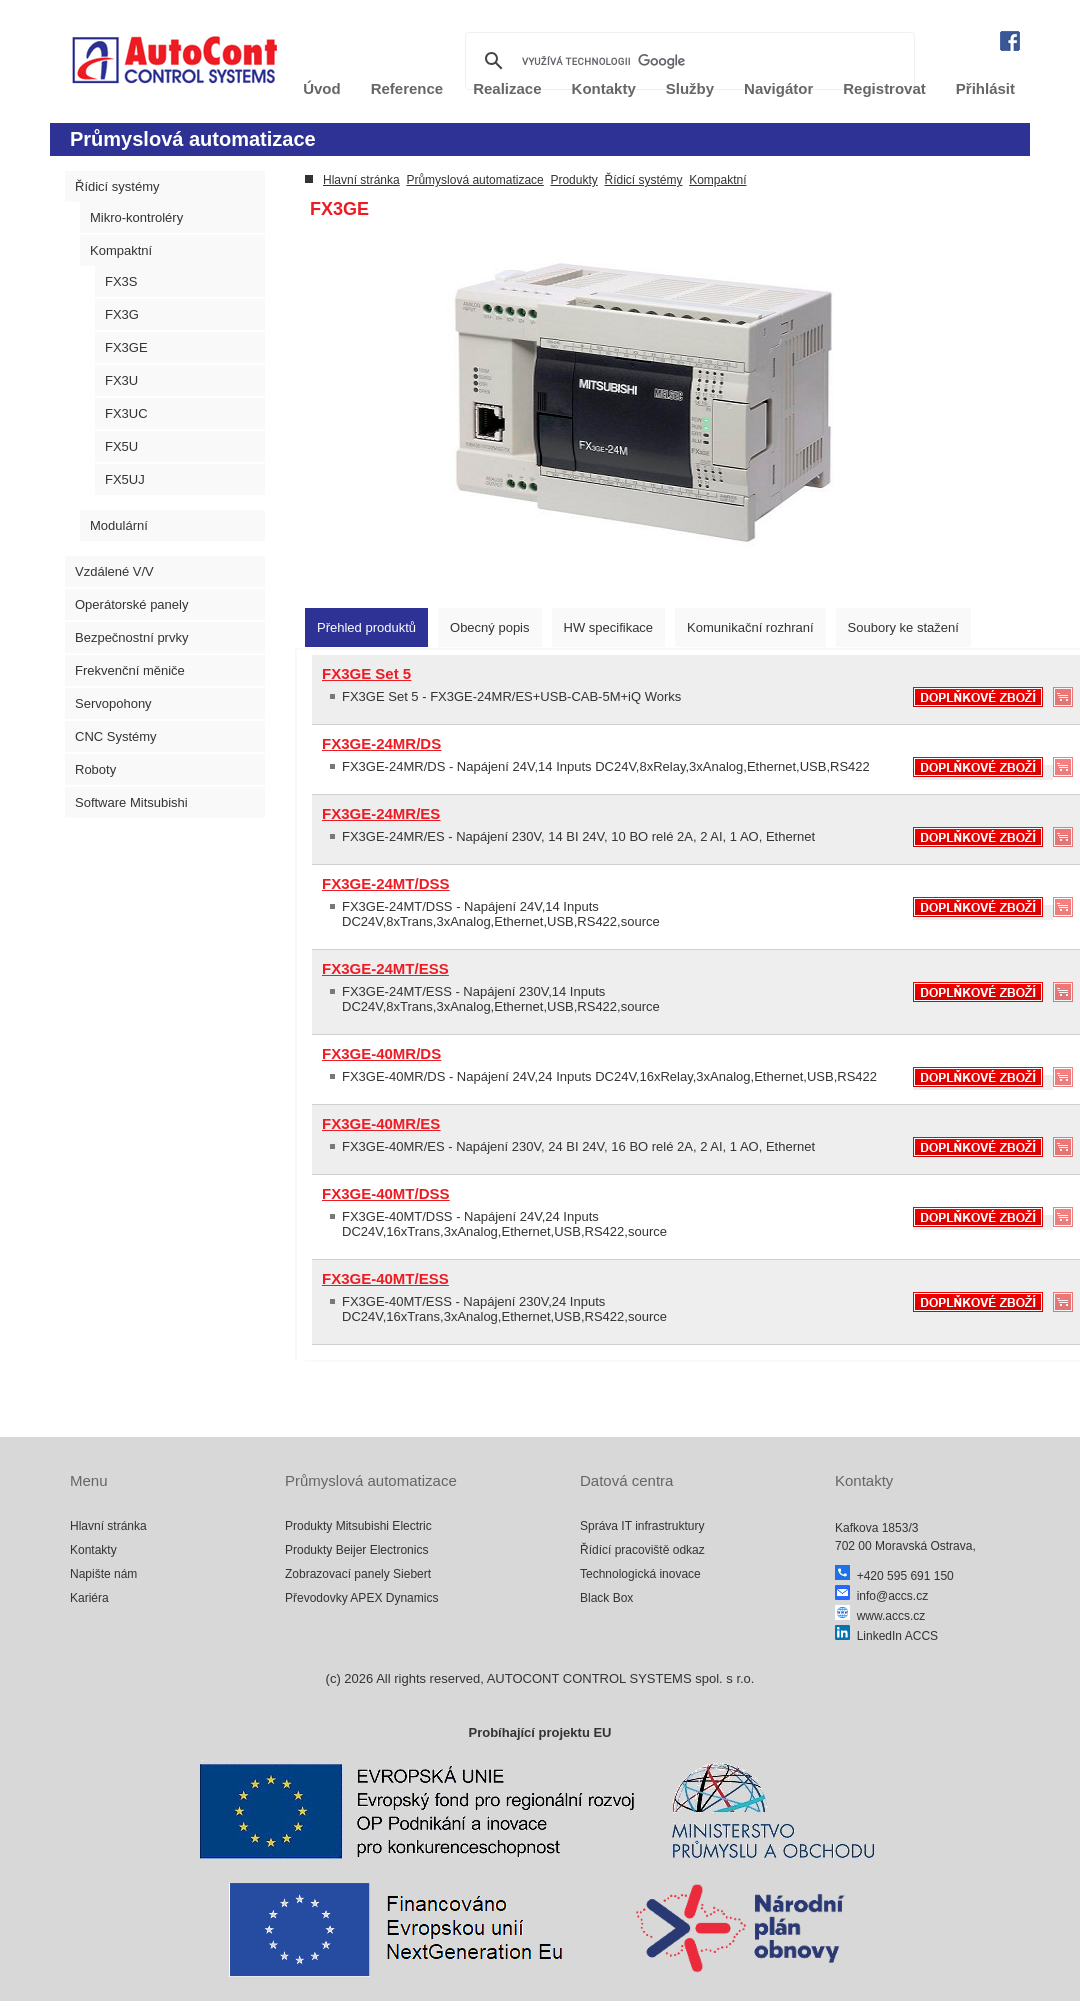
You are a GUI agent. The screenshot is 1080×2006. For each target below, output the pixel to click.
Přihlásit (985, 88)
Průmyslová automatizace (474, 180)
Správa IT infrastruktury (642, 1526)
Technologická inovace (640, 1574)
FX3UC (126, 413)
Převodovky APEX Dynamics (361, 1598)
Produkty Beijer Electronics (356, 1550)
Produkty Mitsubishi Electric (358, 1526)
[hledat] (687, 61)
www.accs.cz (880, 1616)
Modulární (119, 525)
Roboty (95, 769)
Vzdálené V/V (114, 571)
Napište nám (103, 1574)
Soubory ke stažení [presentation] (903, 627)
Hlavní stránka (361, 180)
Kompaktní (121, 250)
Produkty (573, 180)
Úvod (322, 88)
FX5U (121, 446)
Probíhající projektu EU (539, 1732)
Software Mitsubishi (131, 802)
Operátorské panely (131, 604)
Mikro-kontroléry (136, 217)
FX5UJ (125, 479)
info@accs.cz (881, 1596)
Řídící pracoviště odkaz (642, 1550)
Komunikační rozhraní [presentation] (750, 627)
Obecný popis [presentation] (490, 627)
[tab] (366, 627)
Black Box (606, 1598)
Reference (407, 88)
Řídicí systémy (117, 186)
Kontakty (93, 1550)
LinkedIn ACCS (886, 1636)
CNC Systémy (116, 736)
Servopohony (113, 703)
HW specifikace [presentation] (609, 627)
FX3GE (126, 347)
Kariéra (89, 1598)
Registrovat (884, 88)
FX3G (122, 314)
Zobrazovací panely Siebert (358, 1574)
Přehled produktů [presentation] (366, 627)
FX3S (121, 281)
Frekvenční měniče (130, 670)
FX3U (121, 380)
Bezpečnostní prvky (131, 637)
